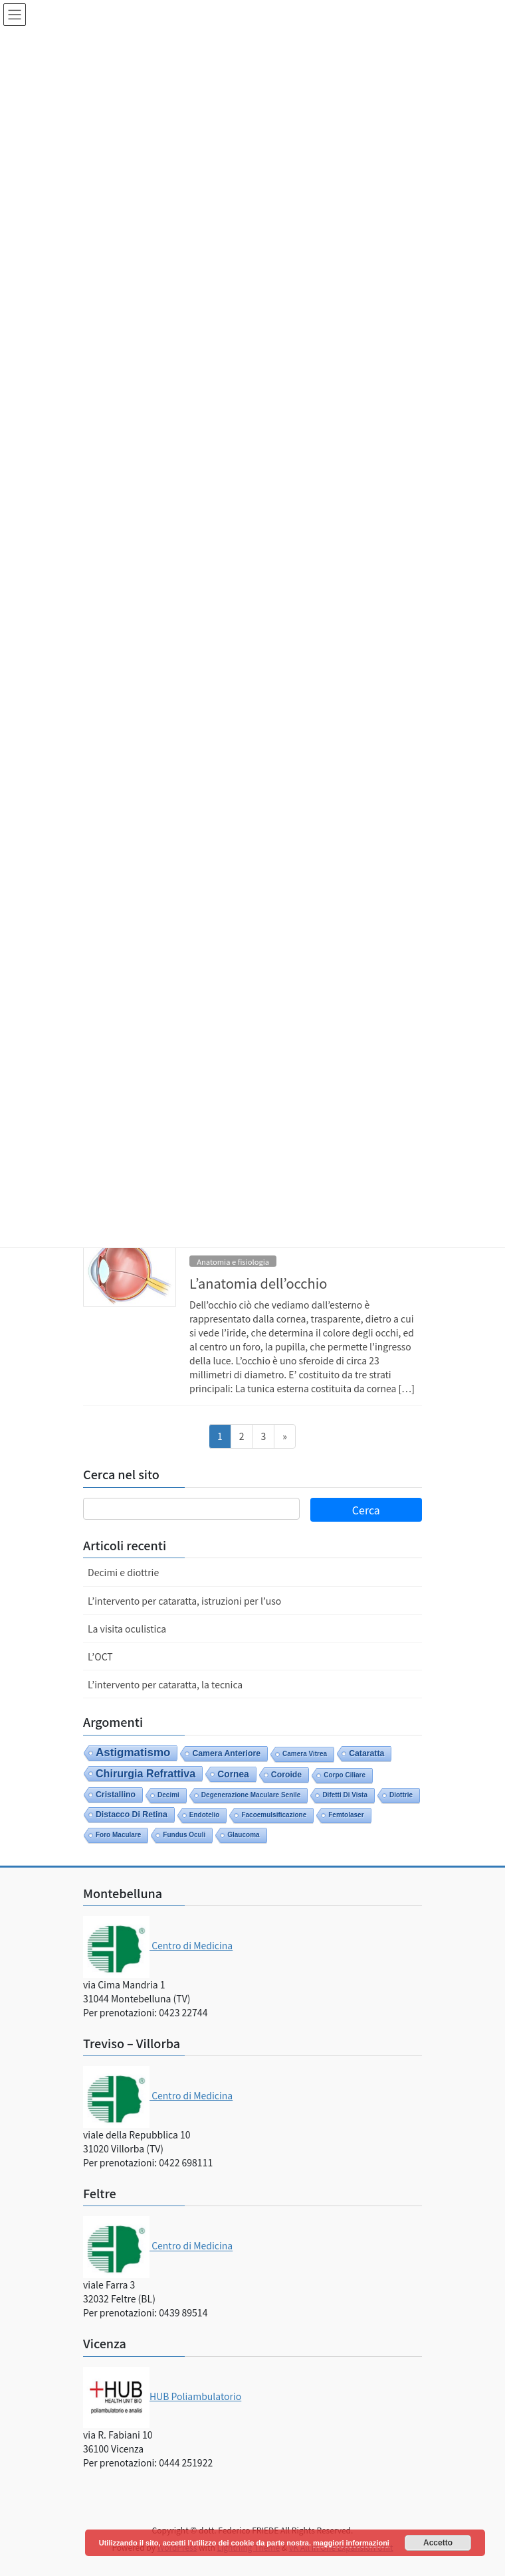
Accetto (438, 2542)
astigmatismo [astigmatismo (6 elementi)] (133, 1752)
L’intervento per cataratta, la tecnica (165, 1684)
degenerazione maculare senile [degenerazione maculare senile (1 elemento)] (251, 1795)
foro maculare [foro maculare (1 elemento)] (118, 1834)
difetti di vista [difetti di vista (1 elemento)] (344, 1795)
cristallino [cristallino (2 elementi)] (116, 1794)
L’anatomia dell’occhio (258, 1283)
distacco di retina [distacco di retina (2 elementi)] (131, 1814)
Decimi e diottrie (123, 1572)
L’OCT (100, 1656)
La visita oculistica (127, 1628)
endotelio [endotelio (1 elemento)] (204, 1814)
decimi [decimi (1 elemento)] (168, 1795)
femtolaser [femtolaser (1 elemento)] (345, 1814)
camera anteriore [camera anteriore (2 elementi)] (226, 1753)
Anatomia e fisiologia (233, 1261)
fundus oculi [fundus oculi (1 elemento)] (184, 1834)
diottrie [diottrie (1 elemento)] (401, 1795)
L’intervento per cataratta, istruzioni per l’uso (184, 1600)
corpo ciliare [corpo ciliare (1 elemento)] (344, 1775)
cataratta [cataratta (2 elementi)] (366, 1753)
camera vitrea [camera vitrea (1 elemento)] (304, 1753)
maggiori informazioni (351, 2543)
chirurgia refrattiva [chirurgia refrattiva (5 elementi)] (145, 1773)
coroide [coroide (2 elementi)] (286, 1774)
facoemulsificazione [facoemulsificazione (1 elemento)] (273, 1814)
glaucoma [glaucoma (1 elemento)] (243, 1834)
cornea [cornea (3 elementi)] (233, 1774)
